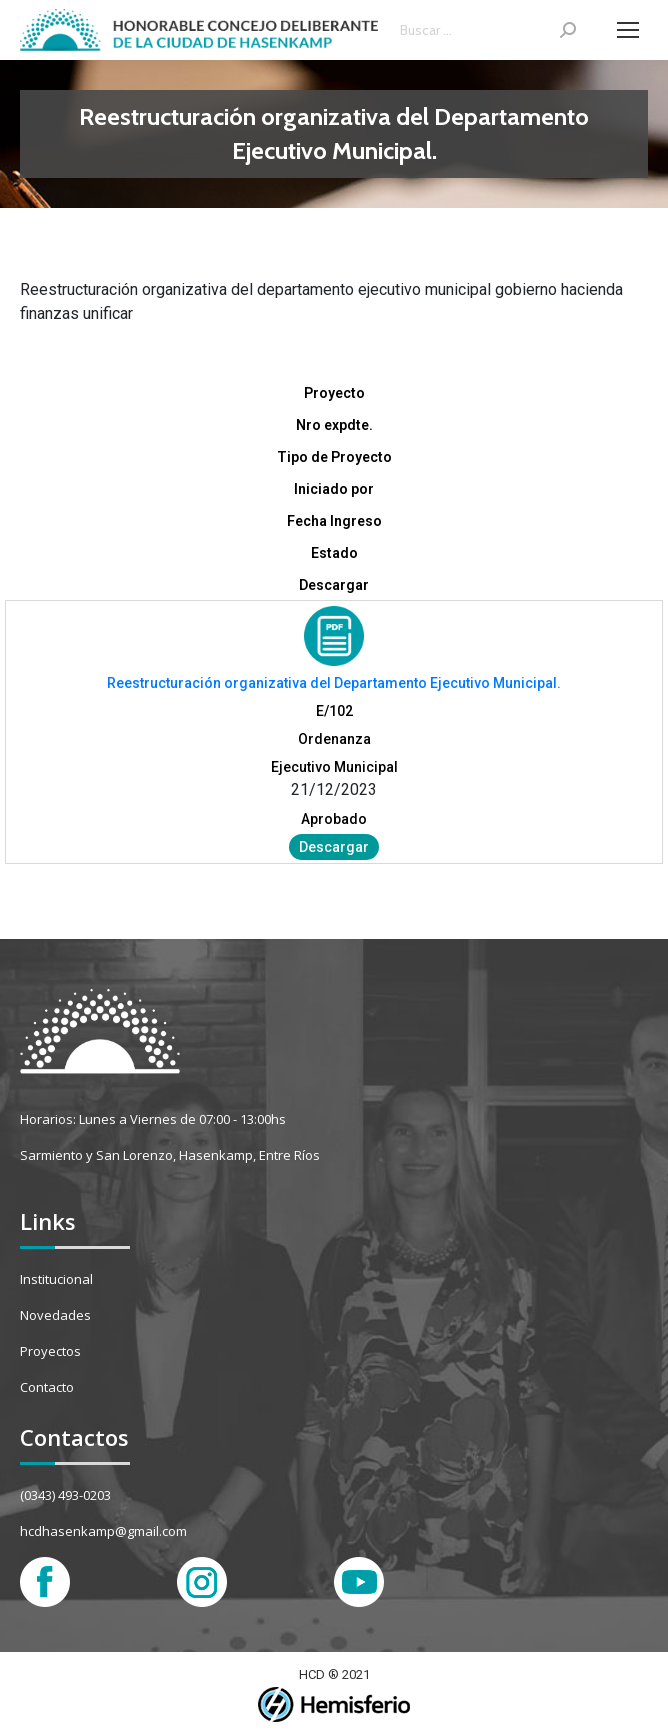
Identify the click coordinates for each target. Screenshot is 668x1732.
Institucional (56, 1279)
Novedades (55, 1315)
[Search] (488, 30)
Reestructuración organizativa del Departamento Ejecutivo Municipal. (334, 683)
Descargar (334, 847)
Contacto (47, 1387)
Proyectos (50, 1351)
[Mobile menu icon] (628, 30)
